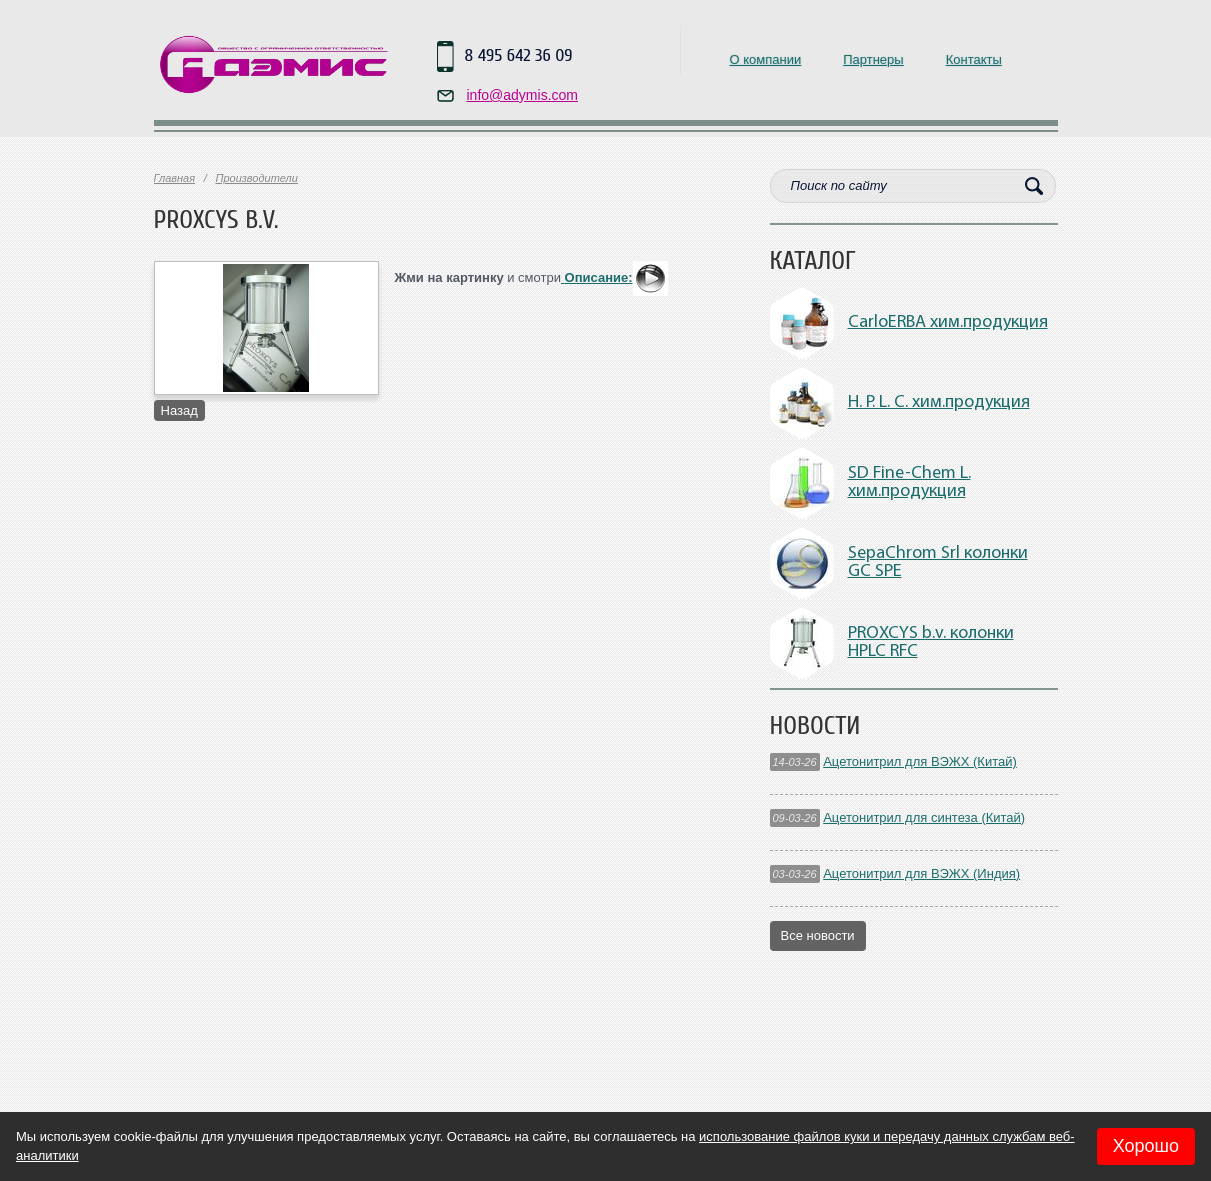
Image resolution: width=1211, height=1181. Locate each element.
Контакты (974, 59)
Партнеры (873, 59)
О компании (766, 59)
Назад (179, 410)
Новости (815, 726)
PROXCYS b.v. (216, 220)
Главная (175, 178)
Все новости (818, 935)
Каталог (813, 261)
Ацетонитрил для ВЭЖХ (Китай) (920, 761)
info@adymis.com (522, 95)
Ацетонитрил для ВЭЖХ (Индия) (921, 873)
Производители (256, 178)
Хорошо (1146, 1146)
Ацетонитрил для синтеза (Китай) (924, 817)
